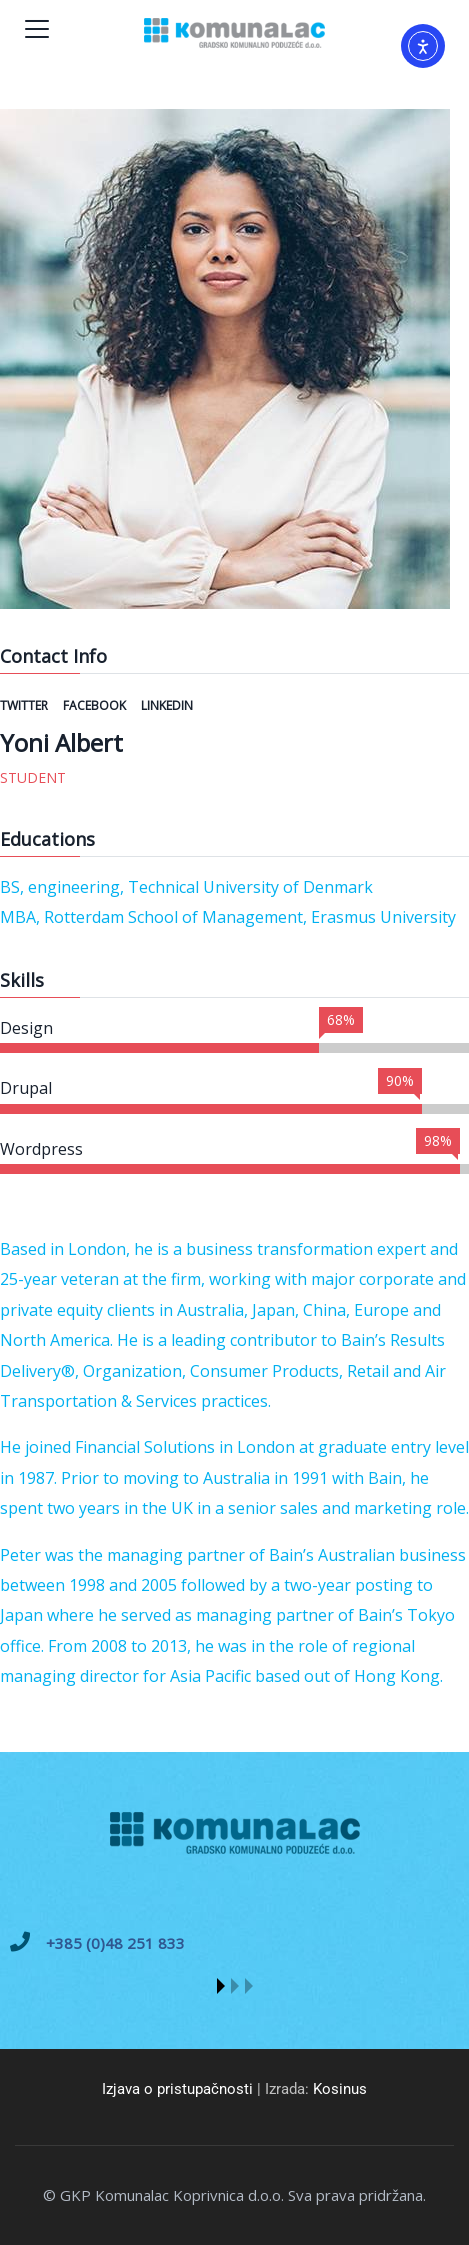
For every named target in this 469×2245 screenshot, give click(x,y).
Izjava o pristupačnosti (177, 2089)
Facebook (96, 705)
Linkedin (167, 705)
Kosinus (340, 2089)
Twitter (25, 705)
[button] (221, 1986)
